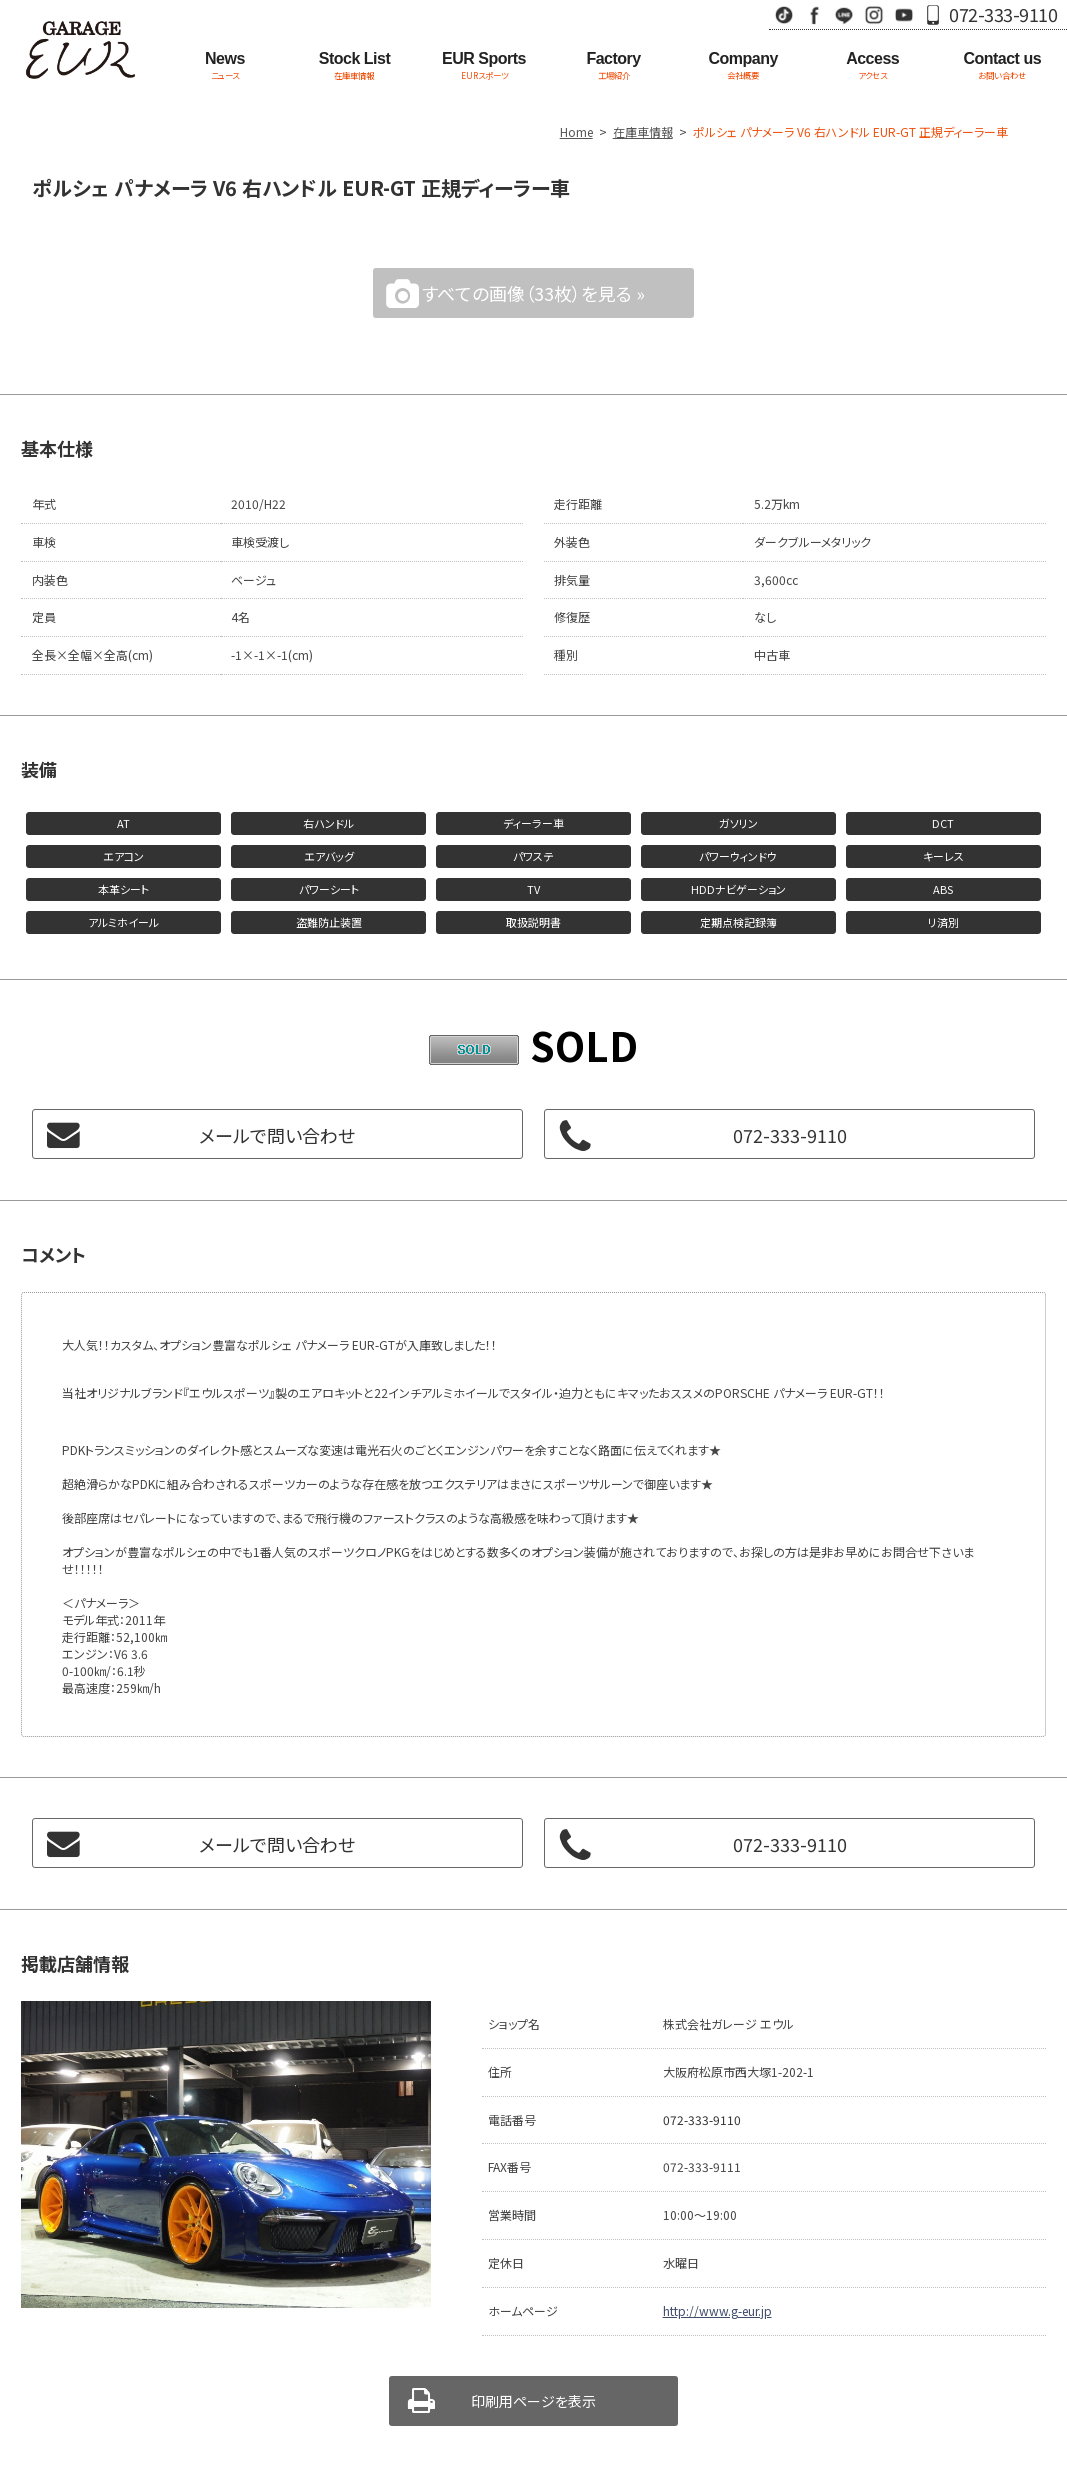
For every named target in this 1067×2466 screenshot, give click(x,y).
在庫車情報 (643, 131)
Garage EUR (80, 50)
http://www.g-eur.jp (717, 2310)
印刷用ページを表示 (533, 2401)
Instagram (874, 14)
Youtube (904, 14)
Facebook (814, 14)
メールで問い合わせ (277, 1135)
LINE (844, 14)
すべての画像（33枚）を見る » (533, 293)
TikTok (784, 14)
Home (576, 131)
